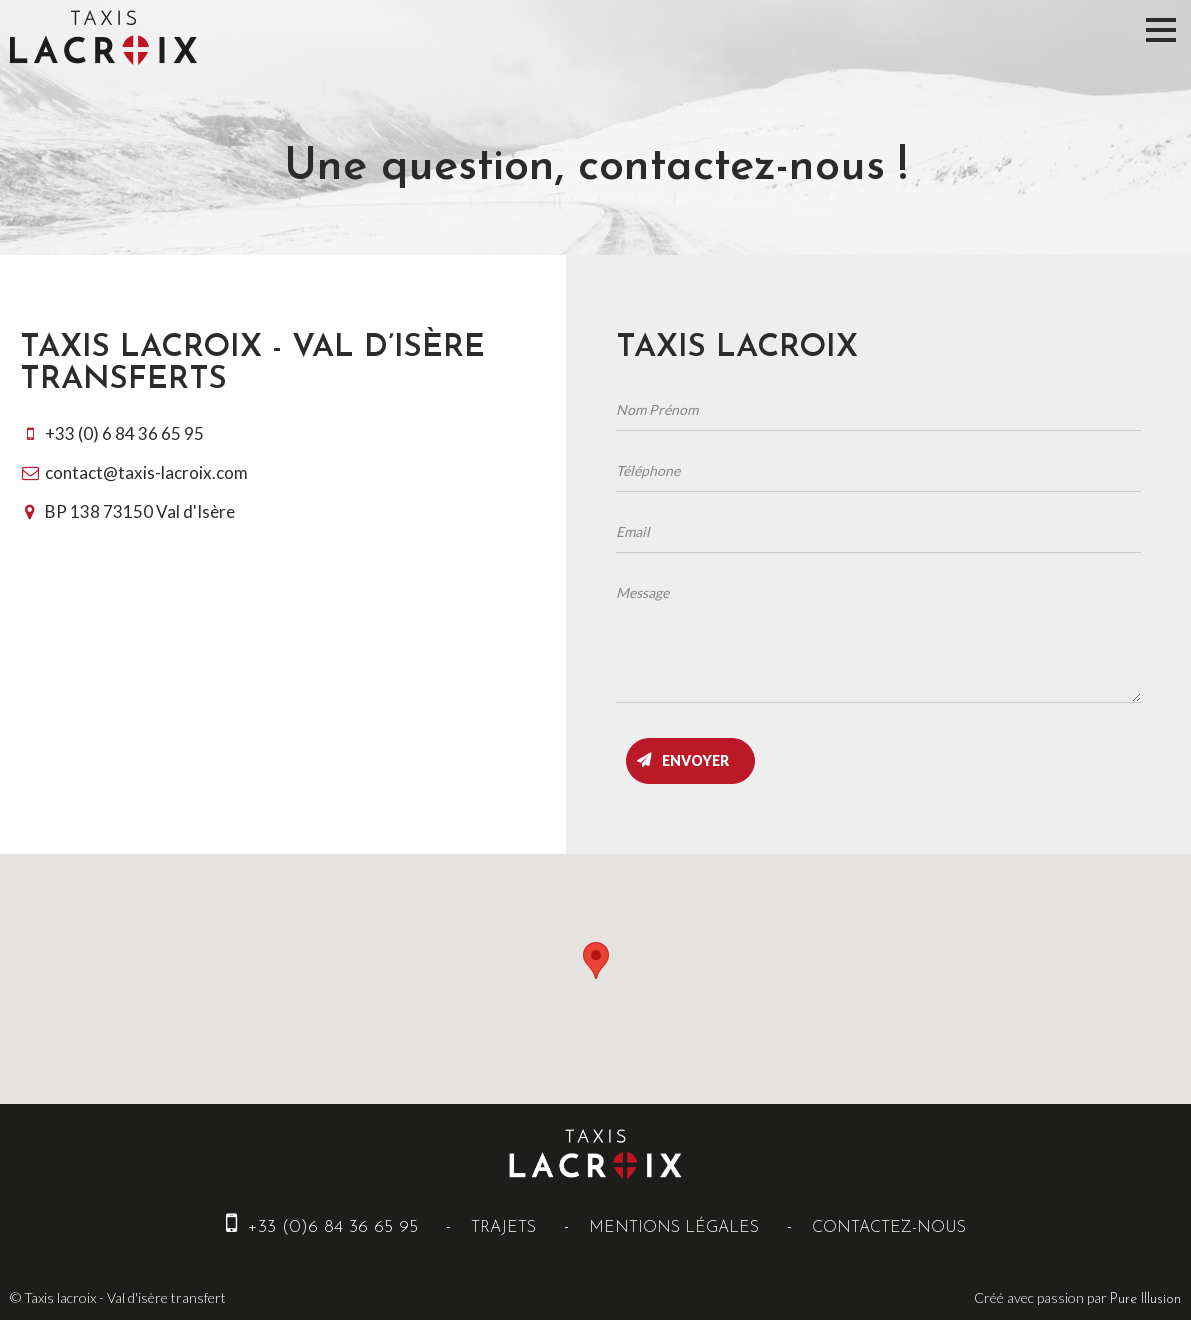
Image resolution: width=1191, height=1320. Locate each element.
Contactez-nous (889, 1228)
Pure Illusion (1145, 1299)
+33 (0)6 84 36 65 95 (322, 1227)
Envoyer (695, 760)
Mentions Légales (674, 1228)
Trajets (503, 1228)
